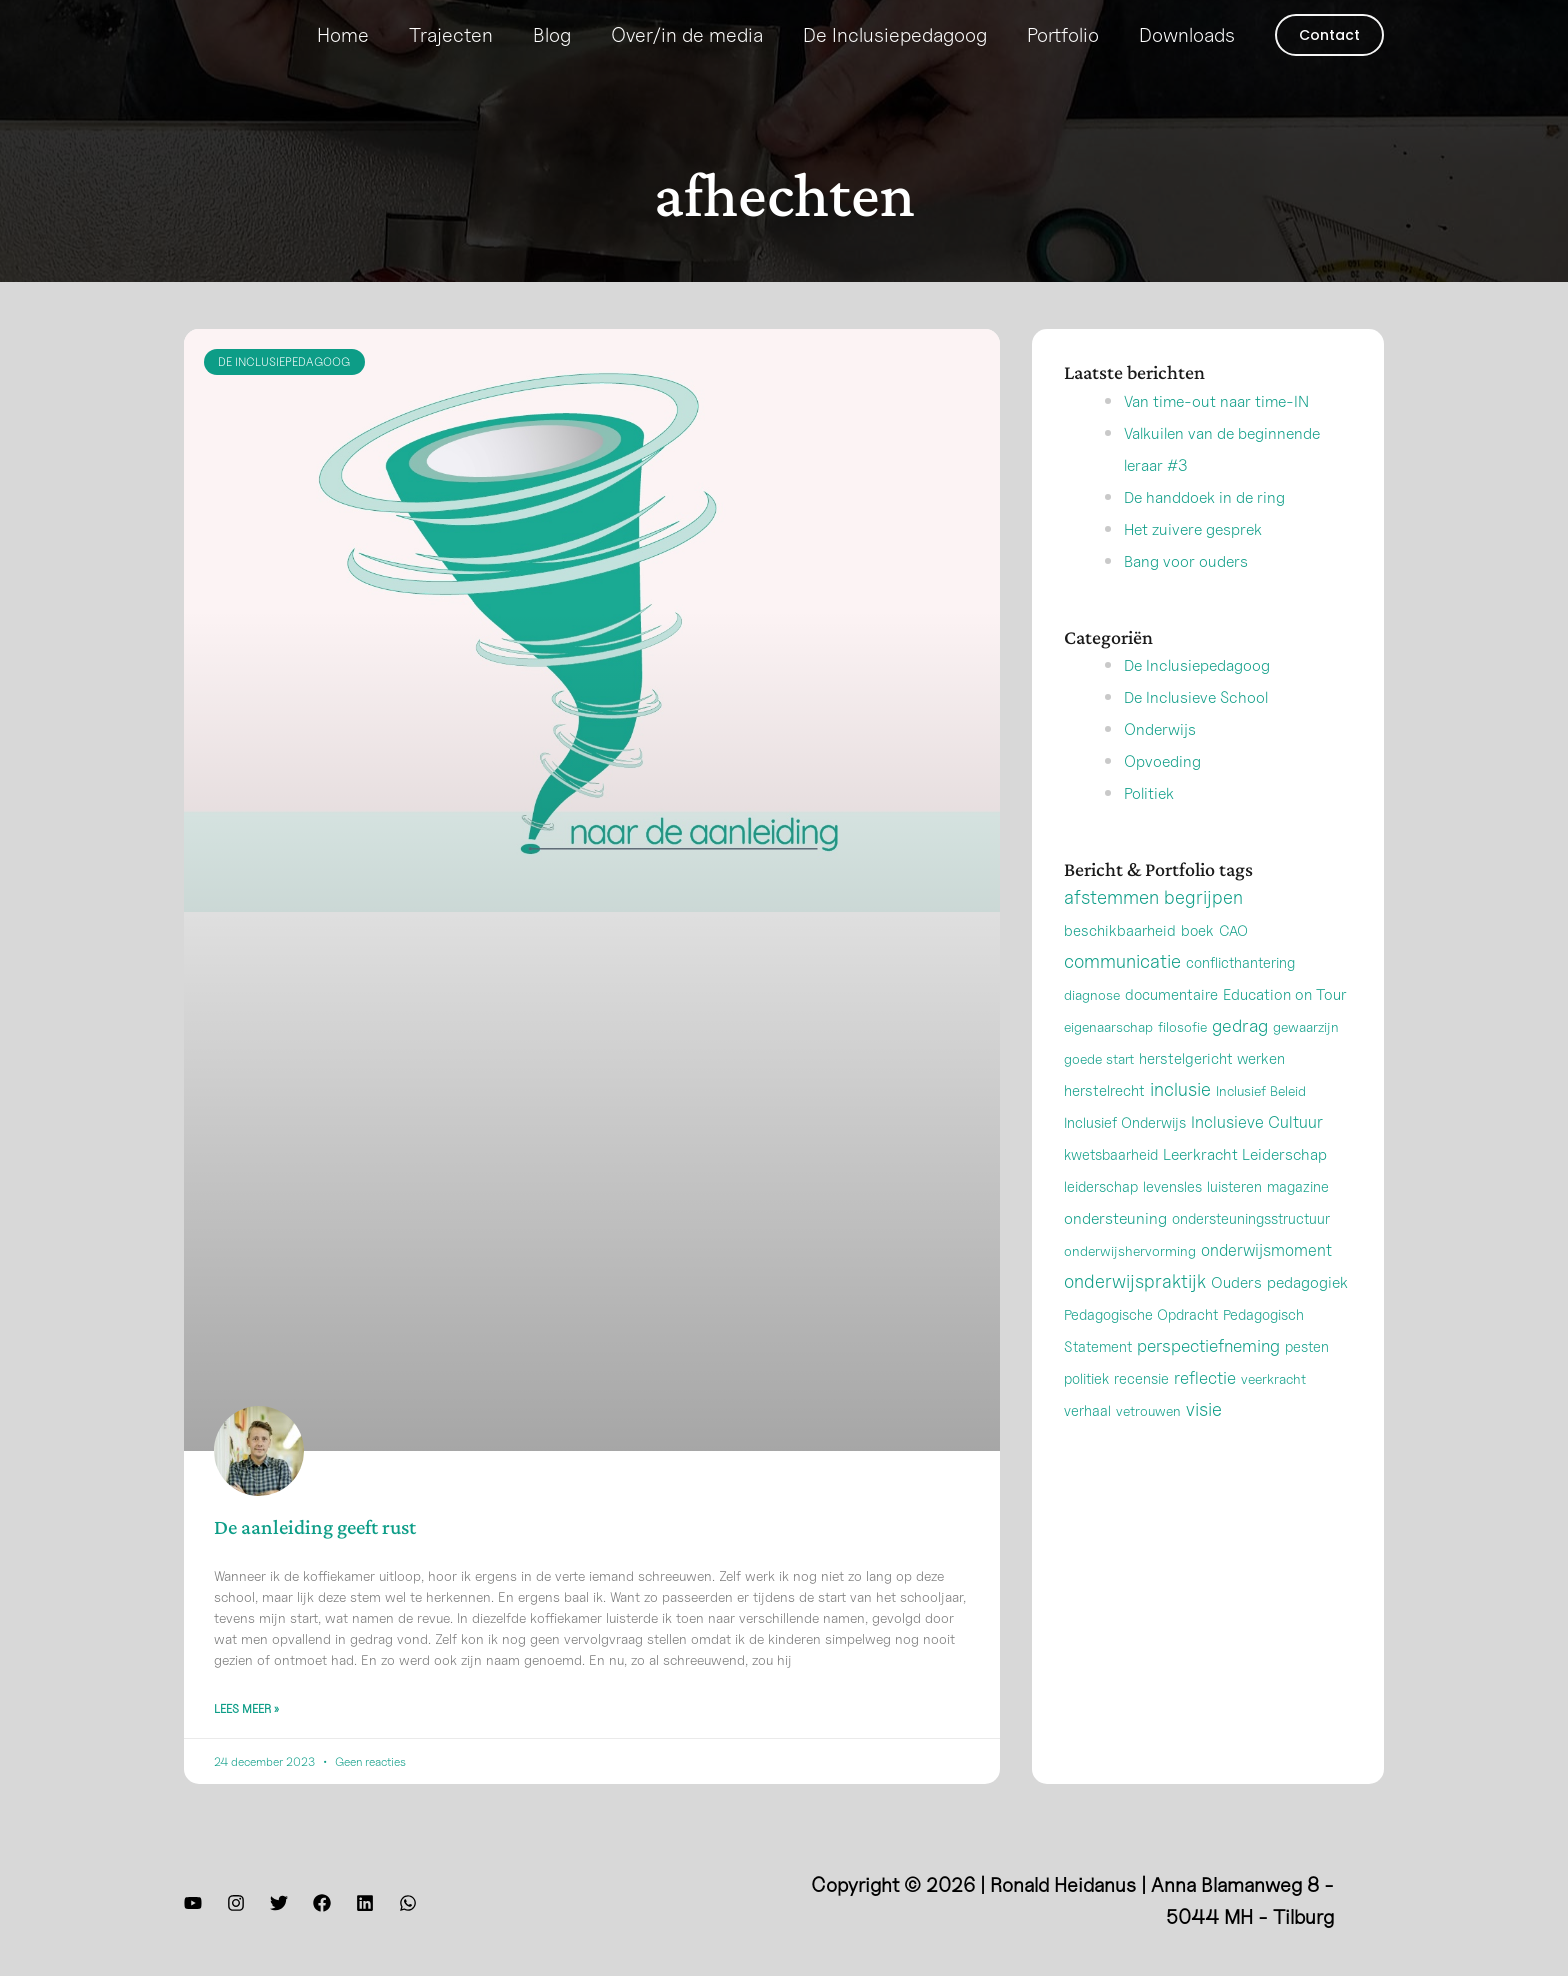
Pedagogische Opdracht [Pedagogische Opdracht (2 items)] (1141, 1346)
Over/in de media (687, 35)
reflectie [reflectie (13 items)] (1205, 1409)
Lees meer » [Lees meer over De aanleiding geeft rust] (246, 1713)
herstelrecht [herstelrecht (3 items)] (1104, 1122)
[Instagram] (236, 1908)
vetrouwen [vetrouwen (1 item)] (1148, 1442)
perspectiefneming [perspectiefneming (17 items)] (1208, 1377)
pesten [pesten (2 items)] (1307, 1378)
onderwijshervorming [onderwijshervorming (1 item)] (1130, 1282)
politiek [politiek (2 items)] (1086, 1410)
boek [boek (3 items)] (1197, 962)
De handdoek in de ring (1225, 528)
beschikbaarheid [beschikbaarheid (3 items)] (1120, 962)
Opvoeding (1171, 792)
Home (343, 35)
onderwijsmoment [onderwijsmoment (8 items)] (1266, 1282)
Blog (552, 35)
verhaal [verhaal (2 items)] (1087, 1442)
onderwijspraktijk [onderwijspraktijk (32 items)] (1135, 1313)
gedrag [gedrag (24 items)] (1240, 1057)
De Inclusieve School (1215, 728)
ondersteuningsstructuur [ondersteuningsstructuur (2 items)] (1251, 1250)
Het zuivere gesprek (1211, 560)
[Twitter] (279, 1908)
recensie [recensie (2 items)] (1141, 1410)
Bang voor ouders (1200, 592)
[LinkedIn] (365, 1908)
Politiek (1155, 824)
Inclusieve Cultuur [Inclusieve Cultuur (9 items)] (1257, 1154)
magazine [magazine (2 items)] (1298, 1218)
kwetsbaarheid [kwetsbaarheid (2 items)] (1111, 1186)
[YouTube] (193, 1908)
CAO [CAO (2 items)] (1233, 962)
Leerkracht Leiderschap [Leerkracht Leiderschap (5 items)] (1245, 1186)
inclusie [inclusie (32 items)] (1180, 1121)
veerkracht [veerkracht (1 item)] (1273, 1410)
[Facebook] (322, 1908)
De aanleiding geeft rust (315, 1527)
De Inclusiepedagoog (895, 35)
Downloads (1187, 35)
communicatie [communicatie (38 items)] (1122, 993)
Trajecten (451, 35)
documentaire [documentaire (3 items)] (1171, 1026)
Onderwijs (1169, 760)
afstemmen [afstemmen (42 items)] (1111, 929)
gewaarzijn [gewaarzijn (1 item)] (1306, 1058)
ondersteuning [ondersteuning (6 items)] (1115, 1250)
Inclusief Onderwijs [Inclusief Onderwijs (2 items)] (1125, 1154)
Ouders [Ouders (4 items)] (1236, 1314)
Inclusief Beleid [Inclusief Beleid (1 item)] (1261, 1122)
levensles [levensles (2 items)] (1172, 1218)
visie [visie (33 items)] (1204, 1441)
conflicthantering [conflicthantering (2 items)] (1240, 994)
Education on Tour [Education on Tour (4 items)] (1285, 1026)
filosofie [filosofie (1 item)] (1182, 1058)
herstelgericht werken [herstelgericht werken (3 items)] (1212, 1090)
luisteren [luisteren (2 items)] (1234, 1218)
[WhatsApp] (408, 1908)
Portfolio (1063, 35)
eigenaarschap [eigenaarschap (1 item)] (1108, 1058)
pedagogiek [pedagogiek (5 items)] (1307, 1314)
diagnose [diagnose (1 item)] (1092, 1026)
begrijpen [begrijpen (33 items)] (1203, 929)
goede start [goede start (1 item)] (1099, 1090)
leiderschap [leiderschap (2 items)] (1101, 1218)
